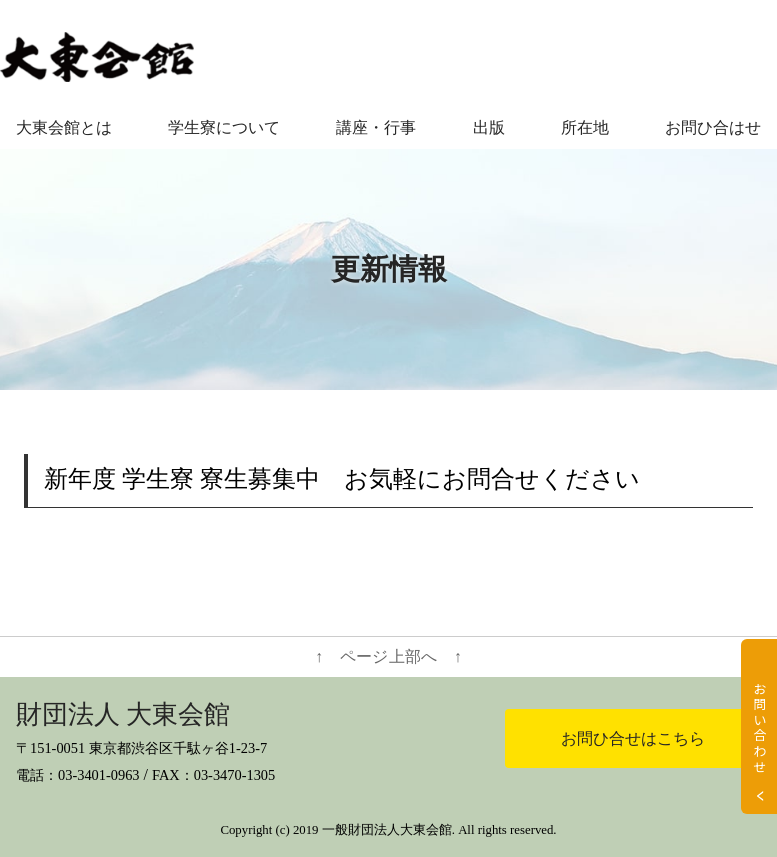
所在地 (585, 127)
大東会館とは (64, 127)
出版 (489, 127)
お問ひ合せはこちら (633, 738)
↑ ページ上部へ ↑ (388, 656)
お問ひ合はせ (713, 127)
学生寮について (224, 127)
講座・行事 (376, 127)
